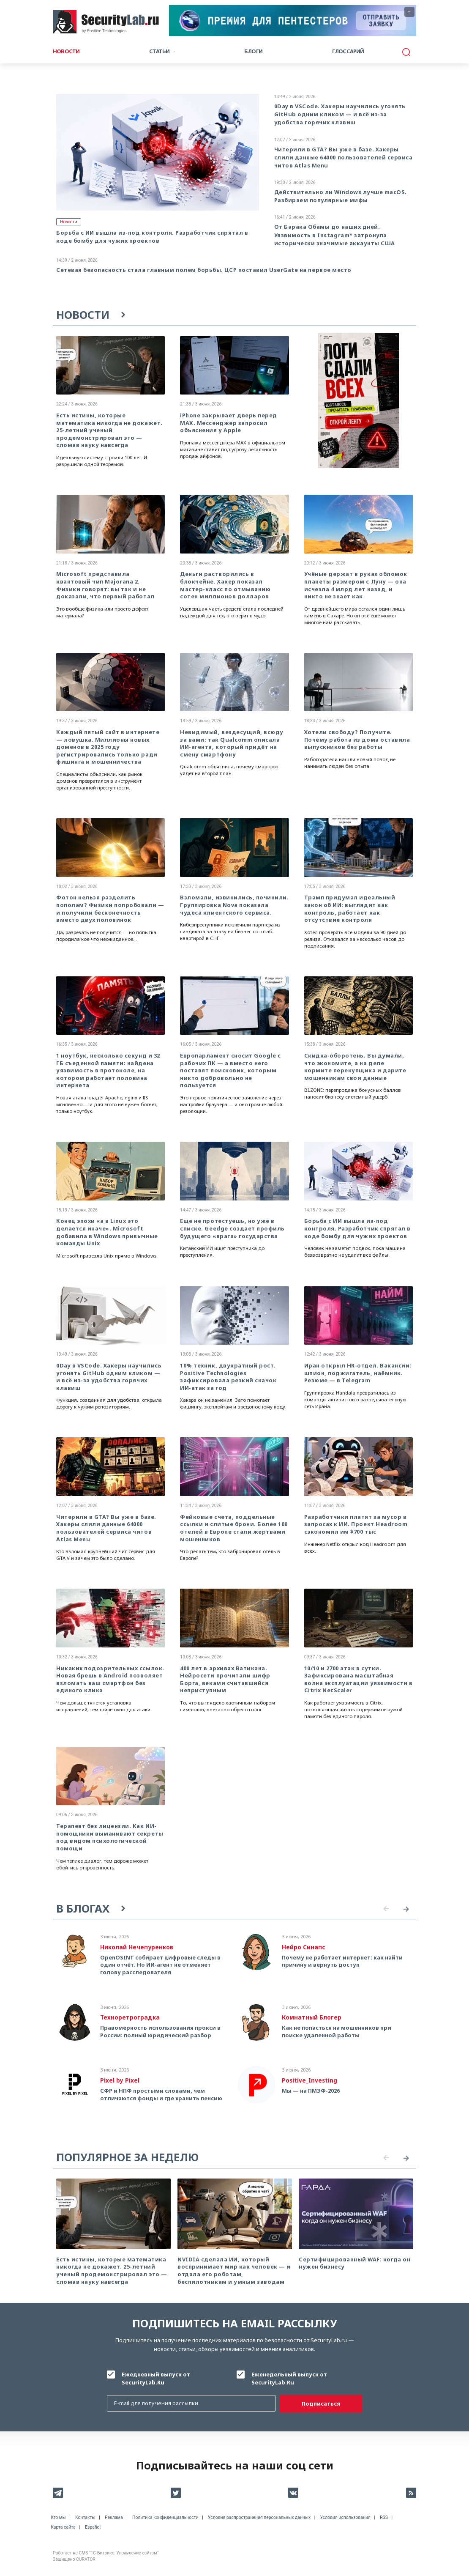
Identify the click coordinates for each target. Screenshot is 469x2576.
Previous (386, 1909)
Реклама (114, 2517)
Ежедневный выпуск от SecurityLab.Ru (156, 2378)
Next (406, 1909)
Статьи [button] (159, 51)
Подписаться (321, 2403)
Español (93, 2527)
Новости (66, 51)
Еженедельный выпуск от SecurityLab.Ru (289, 2378)
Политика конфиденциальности (165, 2517)
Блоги (253, 51)
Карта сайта (63, 2527)
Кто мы (58, 2517)
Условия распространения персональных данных (259, 2517)
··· (410, 12)
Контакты (85, 2517)
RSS (384, 2517)
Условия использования (345, 2517)
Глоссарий (348, 51)
